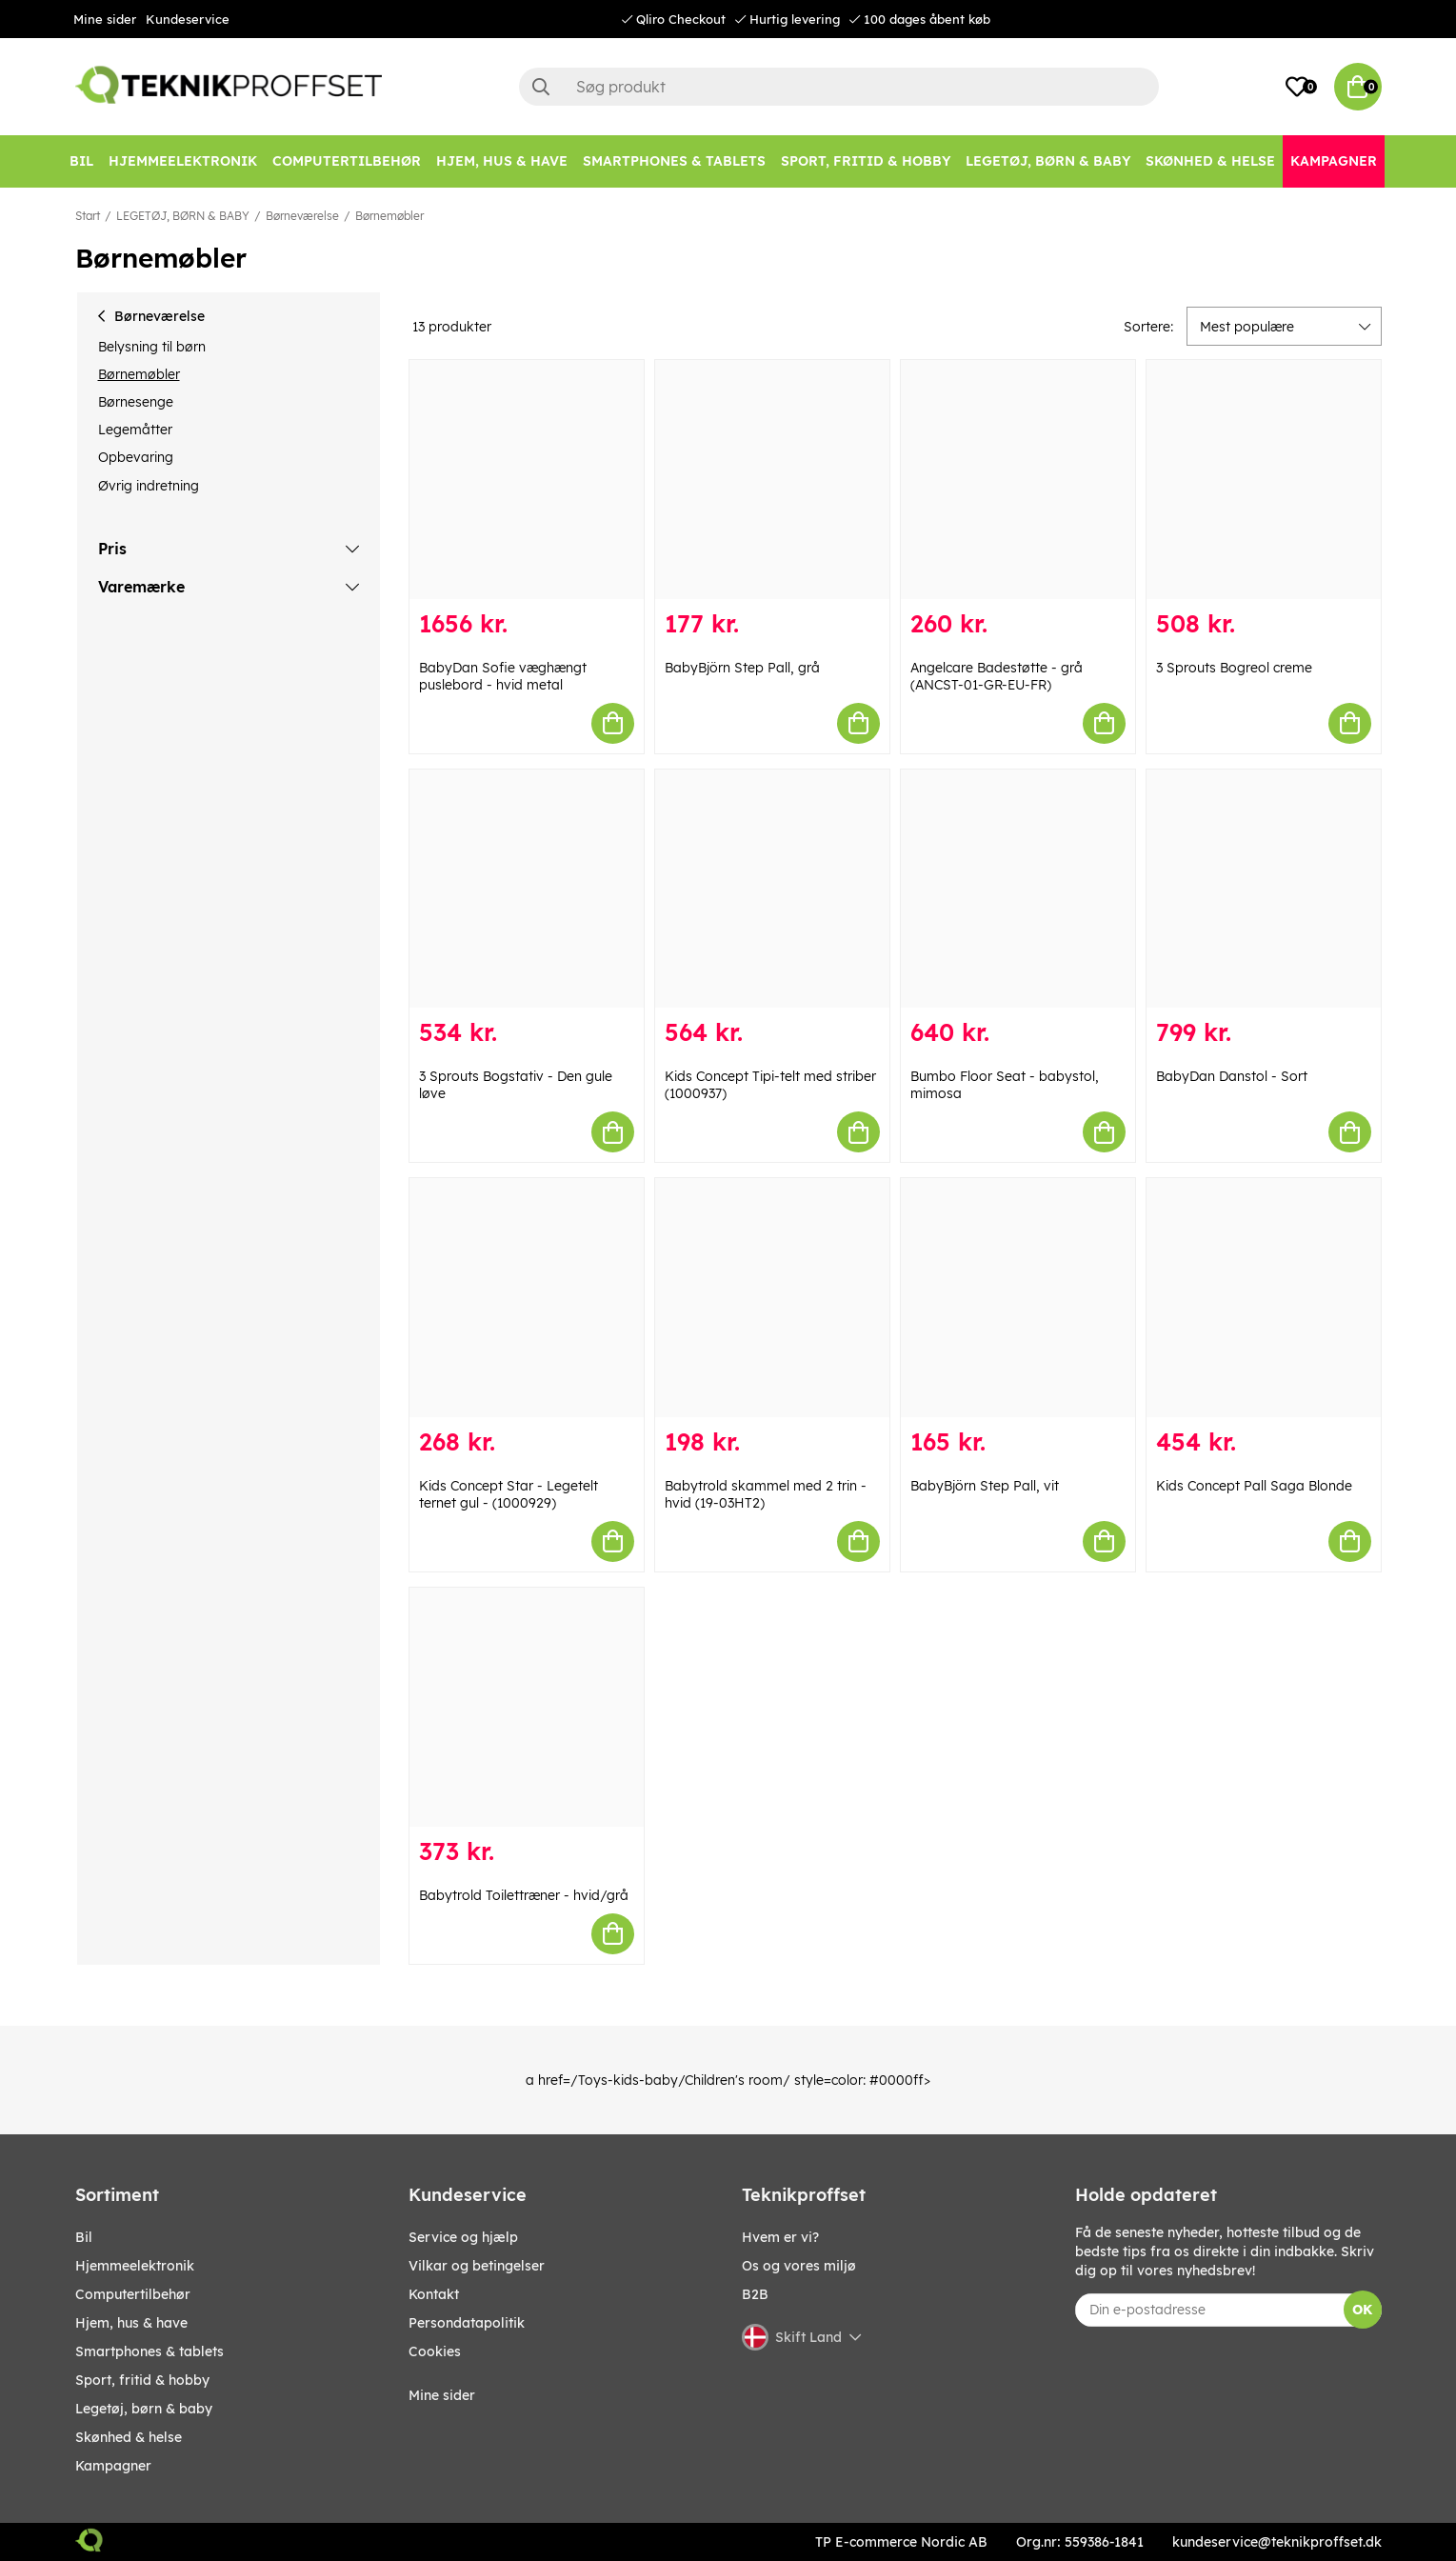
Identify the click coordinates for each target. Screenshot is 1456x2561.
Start (87, 216)
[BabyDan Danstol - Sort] (1263, 889)
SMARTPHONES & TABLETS (149, 2351)
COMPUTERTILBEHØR (132, 2294)
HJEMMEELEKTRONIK (134, 2265)
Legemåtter (135, 429)
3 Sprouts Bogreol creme (1234, 667)
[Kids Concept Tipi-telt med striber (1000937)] (772, 889)
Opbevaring (135, 457)
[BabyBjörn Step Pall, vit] (1018, 1297)
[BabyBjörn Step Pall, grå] (772, 479)
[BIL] (81, 161)
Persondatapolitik (467, 2322)
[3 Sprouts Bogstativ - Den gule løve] (526, 889)
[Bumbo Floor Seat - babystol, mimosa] (1018, 889)
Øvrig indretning (148, 485)
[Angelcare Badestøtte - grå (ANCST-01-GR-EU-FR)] (1018, 479)
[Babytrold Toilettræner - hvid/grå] (526, 1707)
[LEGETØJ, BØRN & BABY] (1048, 161)
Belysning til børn (152, 346)
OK (1362, 2309)
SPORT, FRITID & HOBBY (142, 2380)
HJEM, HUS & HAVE (131, 2322)
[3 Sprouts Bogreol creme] (1263, 479)
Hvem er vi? (780, 2237)
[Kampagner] (1334, 161)
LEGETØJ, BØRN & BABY (182, 216)
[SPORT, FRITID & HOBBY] (865, 161)
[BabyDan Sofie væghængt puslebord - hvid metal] (526, 479)
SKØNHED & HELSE (128, 2437)
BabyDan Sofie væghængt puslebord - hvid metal (503, 676)
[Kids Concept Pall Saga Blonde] (1263, 1297)
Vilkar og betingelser (477, 2265)
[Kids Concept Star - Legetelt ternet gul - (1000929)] (526, 1297)
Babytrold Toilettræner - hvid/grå (523, 1895)
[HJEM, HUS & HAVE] (502, 161)
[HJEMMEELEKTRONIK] (183, 161)
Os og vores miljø (799, 2265)
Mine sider (104, 19)
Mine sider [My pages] (442, 2395)
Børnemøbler (389, 216)
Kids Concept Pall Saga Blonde (1254, 1485)
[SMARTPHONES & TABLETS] (674, 161)
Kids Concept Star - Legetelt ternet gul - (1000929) (508, 1494)
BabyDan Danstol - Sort (1231, 1076)
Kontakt (434, 2294)
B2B (755, 2294)
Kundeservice (187, 19)
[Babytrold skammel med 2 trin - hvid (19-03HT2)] (772, 1297)
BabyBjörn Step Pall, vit (984, 1485)
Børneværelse (302, 216)
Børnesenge (135, 401)
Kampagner (113, 2465)
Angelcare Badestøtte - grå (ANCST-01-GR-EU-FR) (996, 676)
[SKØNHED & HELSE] (1210, 161)
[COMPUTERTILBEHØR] (347, 161)
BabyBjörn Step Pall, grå (742, 667)
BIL (83, 2237)
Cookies (435, 2351)
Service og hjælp (463, 2237)
